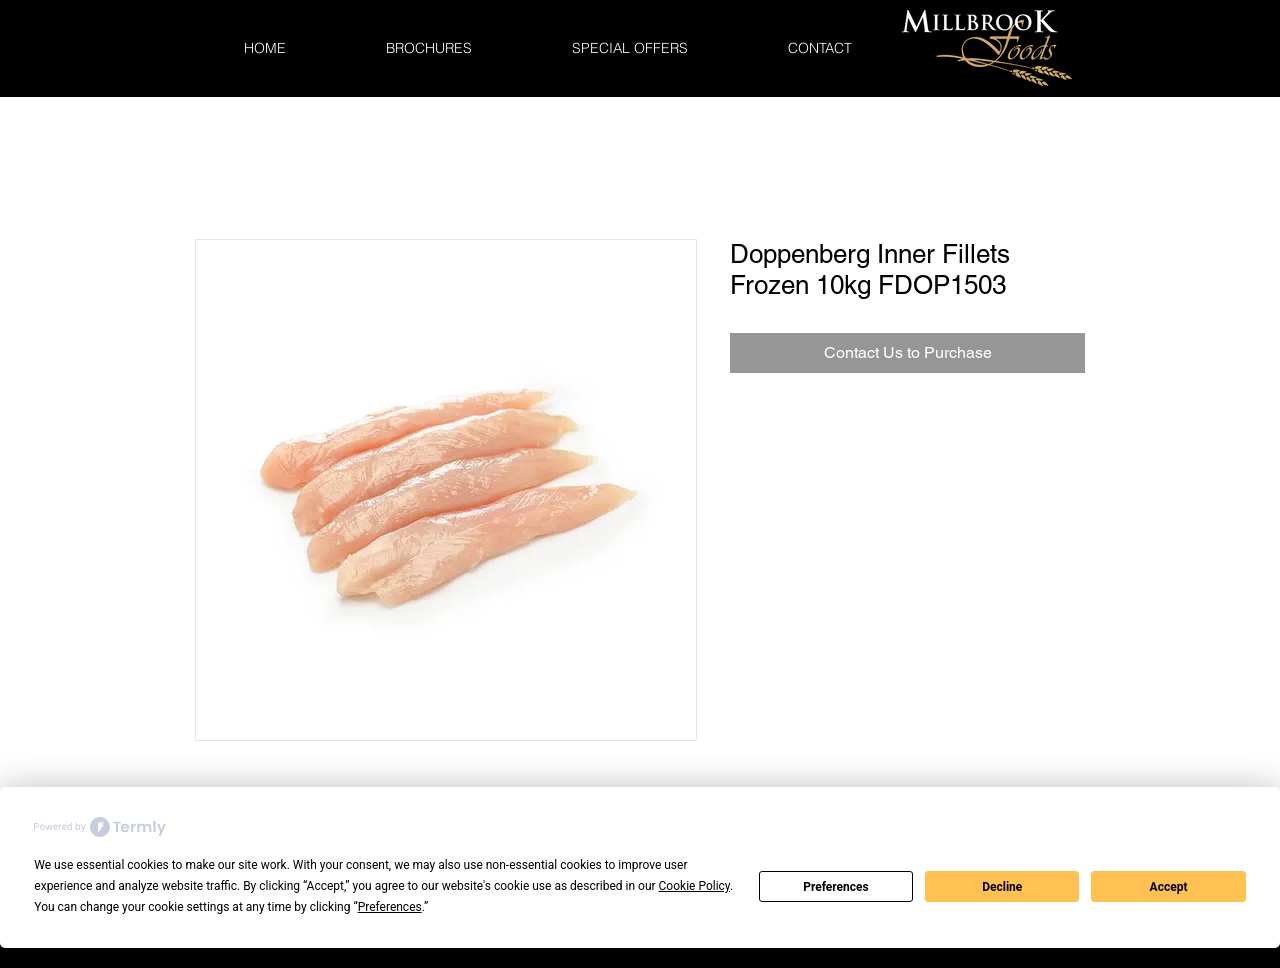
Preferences (836, 887)
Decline (1002, 887)
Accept (1169, 887)
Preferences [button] (390, 907)
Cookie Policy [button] (694, 886)
